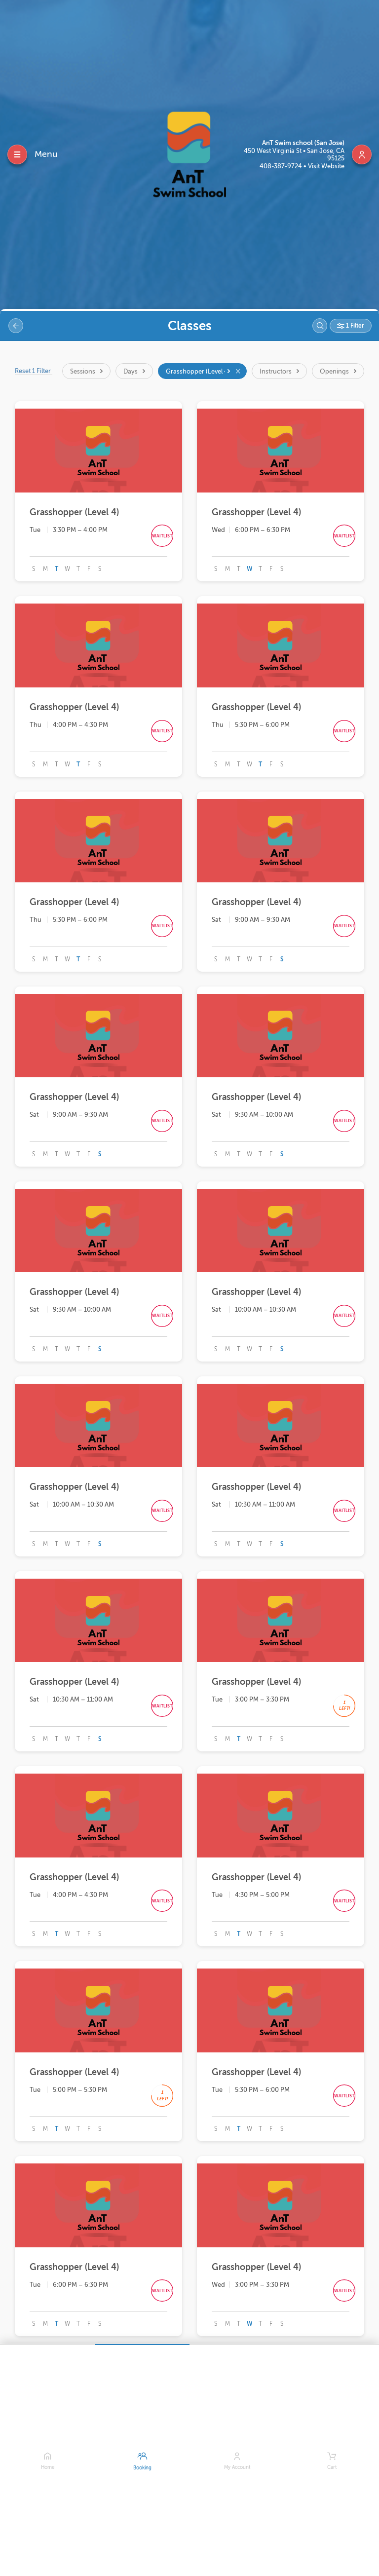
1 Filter (354, 325)
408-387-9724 (281, 166)
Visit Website (326, 166)
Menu (46, 154)
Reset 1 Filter (33, 371)
